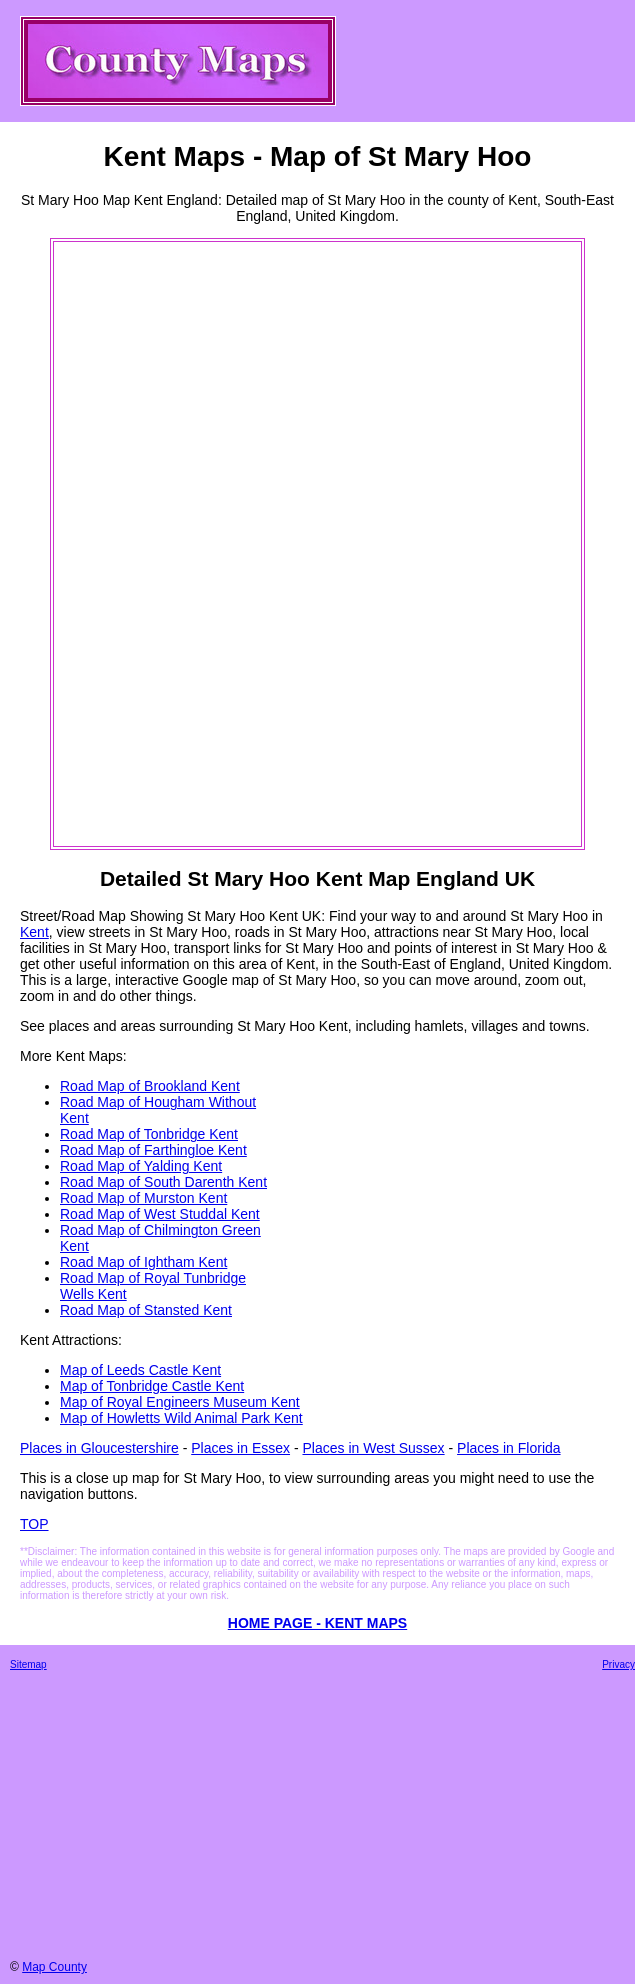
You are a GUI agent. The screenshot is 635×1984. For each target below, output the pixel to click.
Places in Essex (240, 1448)
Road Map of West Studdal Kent (160, 1214)
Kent (34, 932)
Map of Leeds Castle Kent (140, 1370)
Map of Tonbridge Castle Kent (152, 1386)
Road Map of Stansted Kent (146, 1310)
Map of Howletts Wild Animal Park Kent (181, 1418)
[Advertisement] (136, 544)
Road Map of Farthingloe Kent (153, 1150)
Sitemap (28, 1664)
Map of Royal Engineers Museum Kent (180, 1402)
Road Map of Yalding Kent (141, 1166)
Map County (54, 1967)
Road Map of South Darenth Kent (163, 1182)
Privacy (618, 1664)
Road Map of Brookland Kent (150, 1086)
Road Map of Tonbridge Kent (149, 1134)
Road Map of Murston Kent (143, 1198)
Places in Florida (509, 1448)
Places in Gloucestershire (99, 1448)
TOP (34, 1524)
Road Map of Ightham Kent (143, 1262)
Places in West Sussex (373, 1448)
